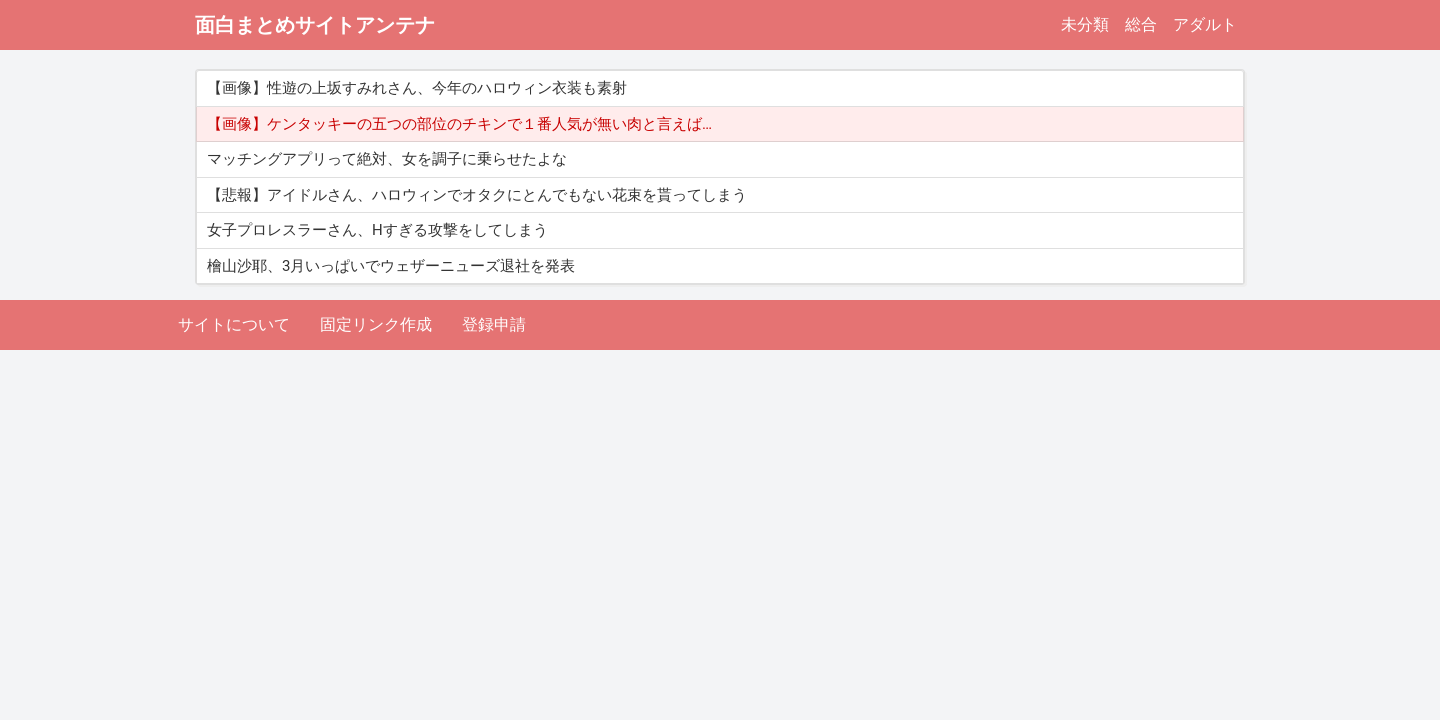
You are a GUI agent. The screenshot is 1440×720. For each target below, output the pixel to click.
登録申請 (494, 324)
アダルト (1205, 24)
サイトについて (234, 324)
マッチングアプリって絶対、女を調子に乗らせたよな (387, 159)
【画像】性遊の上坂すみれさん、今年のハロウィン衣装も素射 (417, 88)
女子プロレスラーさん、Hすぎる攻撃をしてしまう (377, 230)
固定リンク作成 (376, 324)
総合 (1141, 24)
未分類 (1085, 24)
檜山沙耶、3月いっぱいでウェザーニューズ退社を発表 (391, 266)
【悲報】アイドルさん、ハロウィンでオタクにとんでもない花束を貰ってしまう (477, 195)
